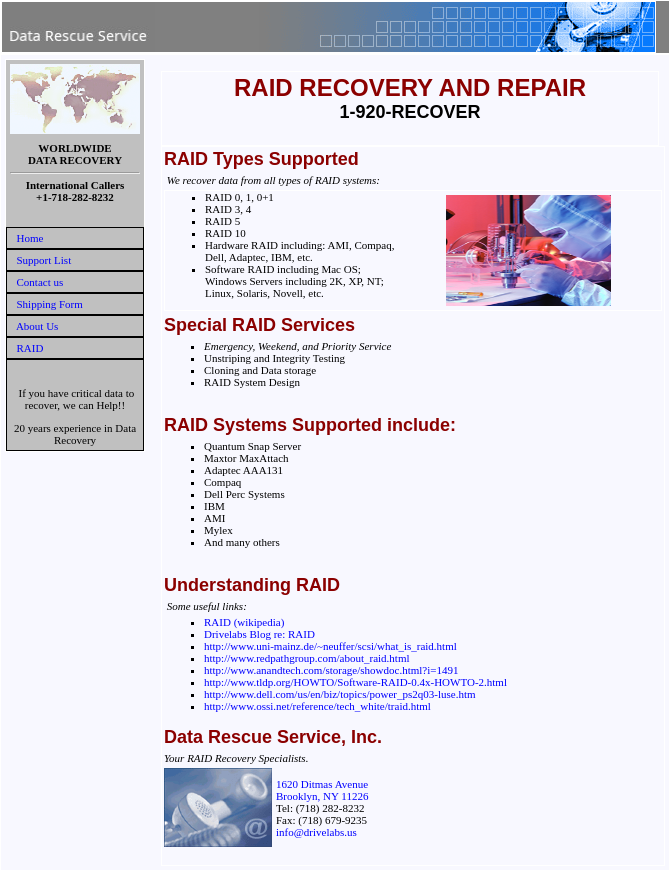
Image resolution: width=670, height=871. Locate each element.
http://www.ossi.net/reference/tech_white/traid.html (317, 706)
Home (30, 238)
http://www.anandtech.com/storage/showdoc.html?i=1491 (331, 670)
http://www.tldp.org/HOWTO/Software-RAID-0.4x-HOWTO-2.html (355, 682)
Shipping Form (50, 304)
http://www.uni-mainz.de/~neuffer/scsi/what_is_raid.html (330, 646)
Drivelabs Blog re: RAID (259, 634)
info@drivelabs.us (316, 832)
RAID (30, 348)
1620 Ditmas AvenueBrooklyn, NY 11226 (322, 790)
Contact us (40, 282)
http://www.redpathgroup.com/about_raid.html (307, 658)
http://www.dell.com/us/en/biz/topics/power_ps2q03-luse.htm (340, 694)
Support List (44, 260)
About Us (37, 326)
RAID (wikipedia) (244, 622)
